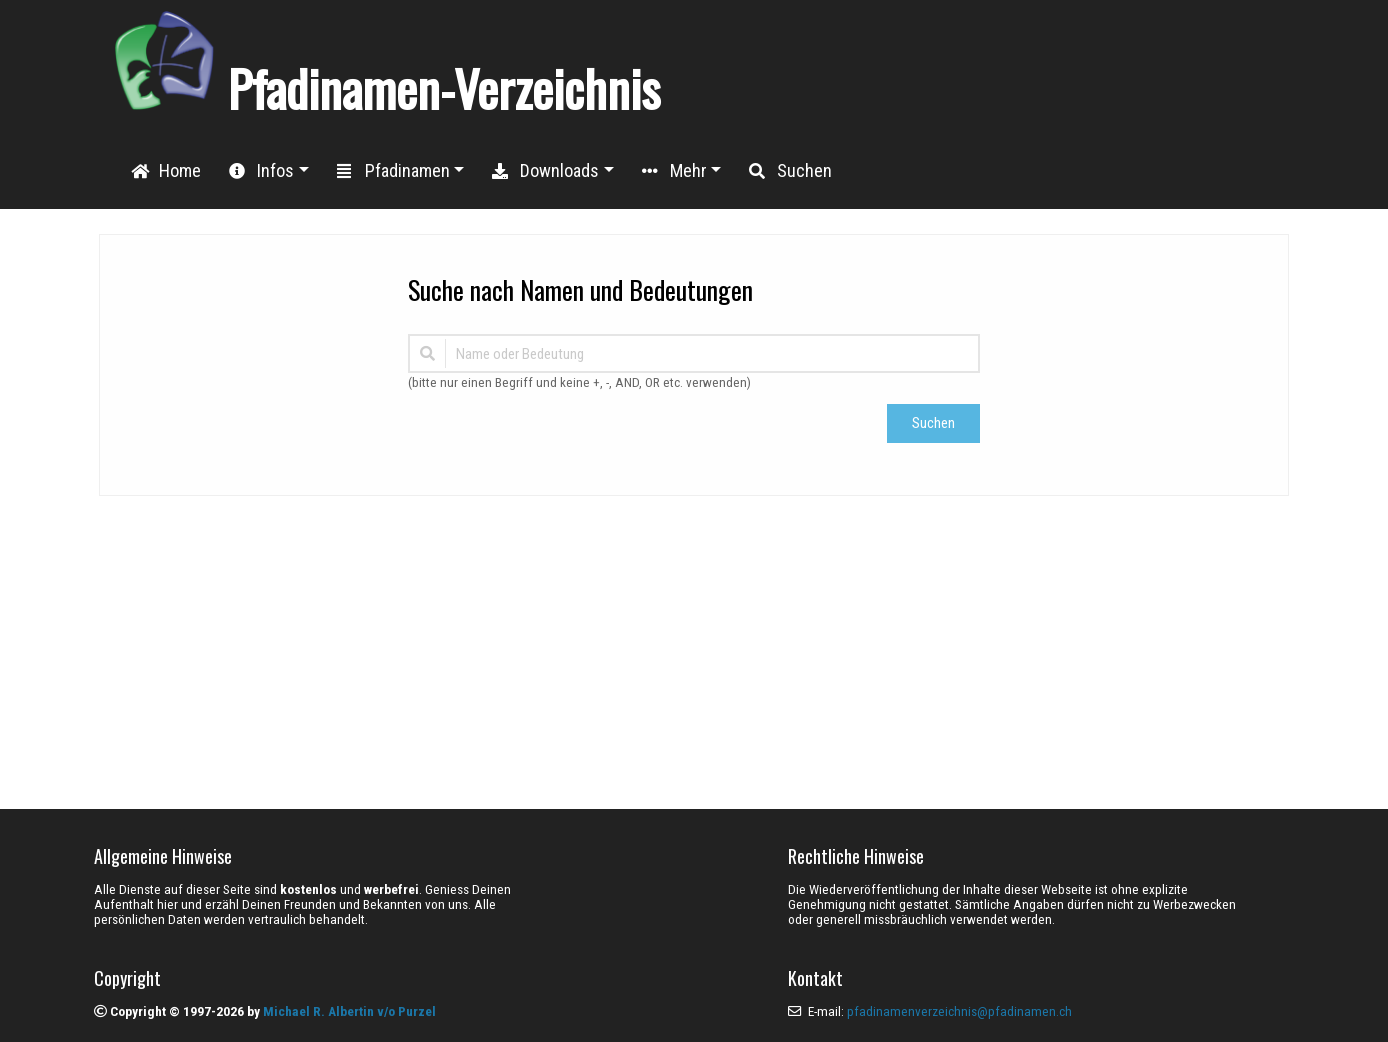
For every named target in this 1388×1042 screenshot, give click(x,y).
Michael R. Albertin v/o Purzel (349, 1011)
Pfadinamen (393, 170)
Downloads (545, 170)
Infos (261, 170)
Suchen (790, 170)
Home (166, 170)
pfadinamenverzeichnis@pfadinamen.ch (959, 1011)
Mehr (674, 170)
